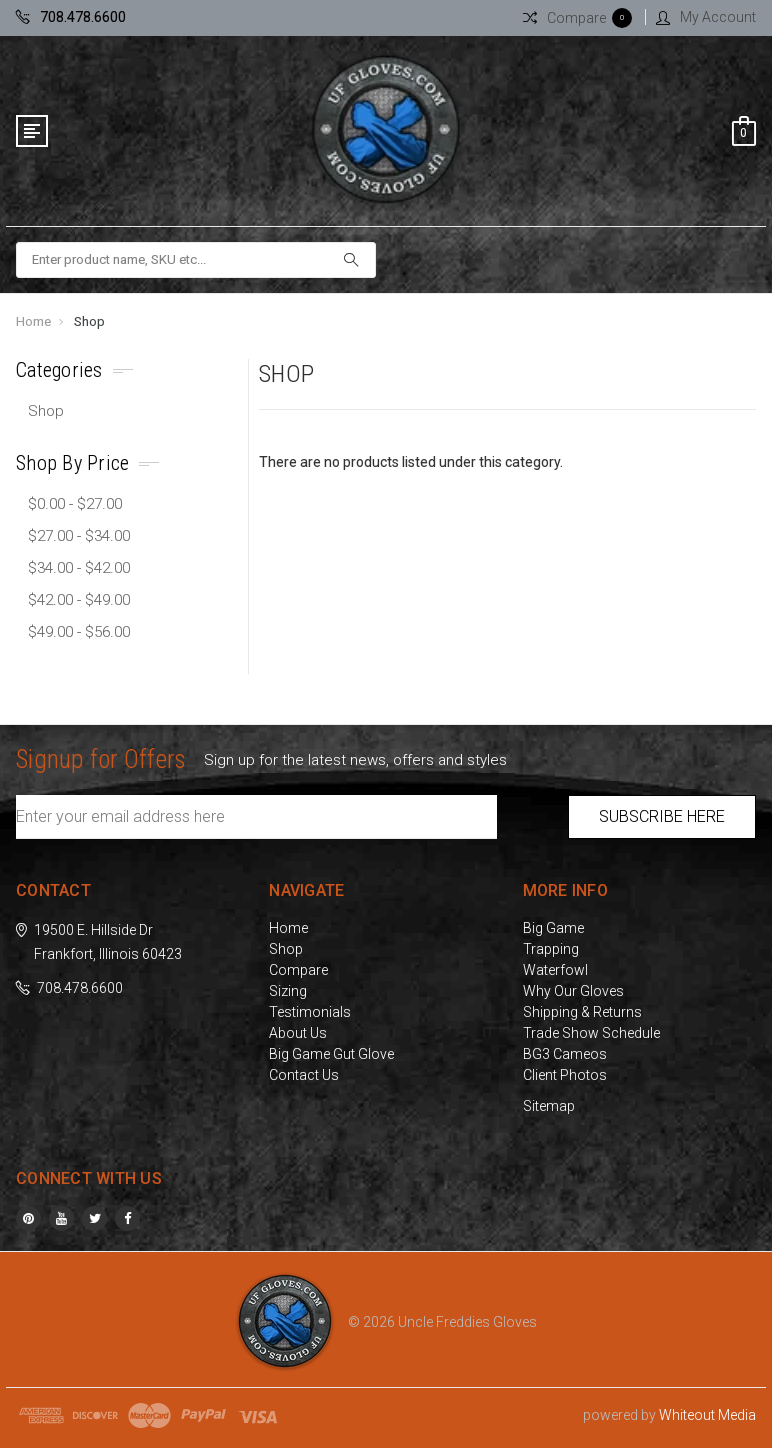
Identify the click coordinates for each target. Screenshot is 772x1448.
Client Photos (565, 1075)
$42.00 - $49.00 (79, 600)
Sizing (288, 991)
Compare (298, 970)
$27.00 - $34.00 (79, 536)
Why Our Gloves (573, 991)
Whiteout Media (707, 1415)
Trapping (551, 949)
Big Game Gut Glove (331, 1054)
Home (33, 321)
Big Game (553, 928)
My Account (706, 17)
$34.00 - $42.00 (79, 568)
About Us (298, 1033)
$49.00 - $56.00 (79, 632)
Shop (89, 321)
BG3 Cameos (565, 1054)
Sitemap (549, 1106)
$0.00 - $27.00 (75, 504)
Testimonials (310, 1012)
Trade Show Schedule (591, 1033)
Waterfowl (555, 970)
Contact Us (304, 1075)
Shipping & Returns (582, 1012)
